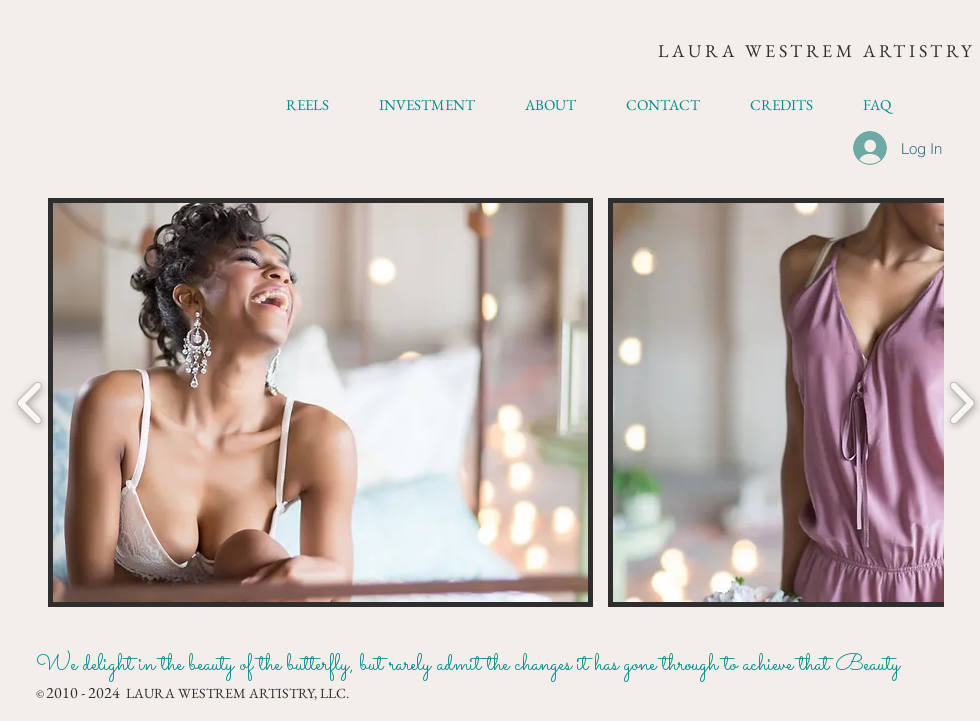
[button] (320, 402)
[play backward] (30, 402)
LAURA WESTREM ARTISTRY (816, 50)
